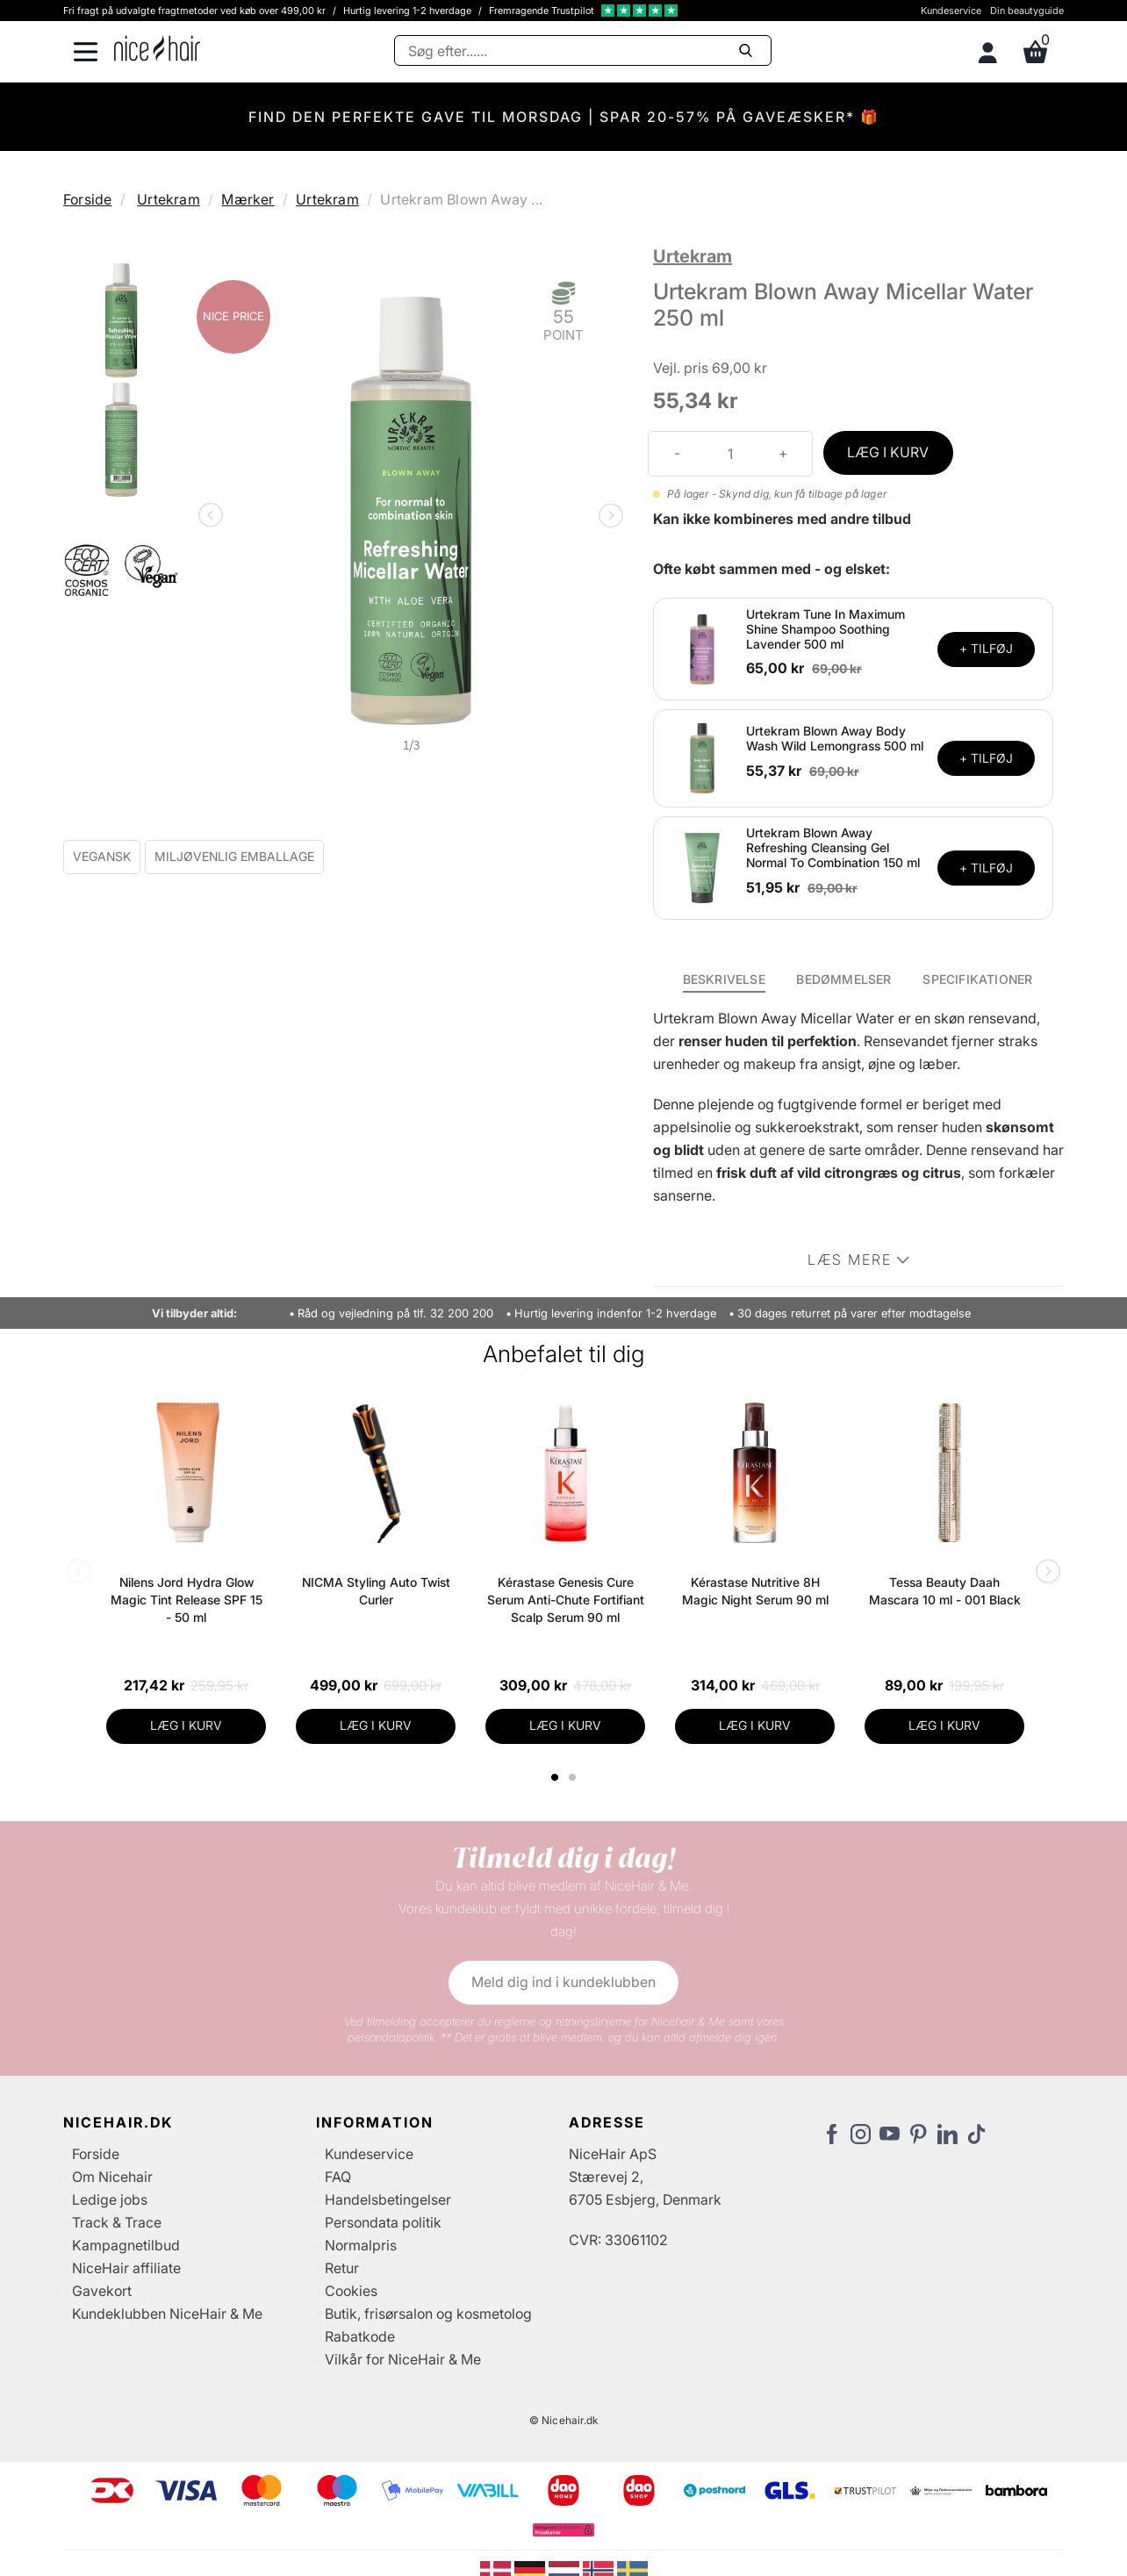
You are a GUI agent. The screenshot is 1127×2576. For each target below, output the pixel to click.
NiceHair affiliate (126, 2268)
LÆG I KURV (888, 452)
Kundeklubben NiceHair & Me (167, 2313)
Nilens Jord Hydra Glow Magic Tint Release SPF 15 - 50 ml (186, 1600)
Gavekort (102, 2291)
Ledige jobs (109, 2199)
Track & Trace (117, 2222)
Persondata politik (383, 2222)
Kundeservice (951, 10)
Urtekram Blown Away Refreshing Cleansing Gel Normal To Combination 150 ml (833, 847)
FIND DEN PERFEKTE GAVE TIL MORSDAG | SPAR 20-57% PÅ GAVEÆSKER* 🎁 (563, 117)
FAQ (338, 2176)
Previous (214, 517)
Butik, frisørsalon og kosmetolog (428, 2313)
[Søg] (583, 50)
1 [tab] (555, 1777)
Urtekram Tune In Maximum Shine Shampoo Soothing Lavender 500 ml (825, 628)
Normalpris (361, 2245)
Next (607, 517)
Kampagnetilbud (126, 2245)
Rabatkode (360, 2336)
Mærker (247, 199)
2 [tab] (574, 1777)
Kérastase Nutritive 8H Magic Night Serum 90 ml (755, 1591)
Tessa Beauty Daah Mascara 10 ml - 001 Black (945, 1591)
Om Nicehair (112, 2176)
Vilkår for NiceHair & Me (403, 2359)
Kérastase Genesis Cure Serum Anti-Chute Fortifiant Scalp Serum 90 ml (565, 1600)
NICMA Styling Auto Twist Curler (376, 1591)
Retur (342, 2268)
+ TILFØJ (986, 648)
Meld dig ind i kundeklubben (563, 1982)
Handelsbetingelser (388, 2199)
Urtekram (168, 199)
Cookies (351, 2291)
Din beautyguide (1027, 10)
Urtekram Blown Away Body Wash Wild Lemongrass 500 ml (834, 738)
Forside (87, 199)
